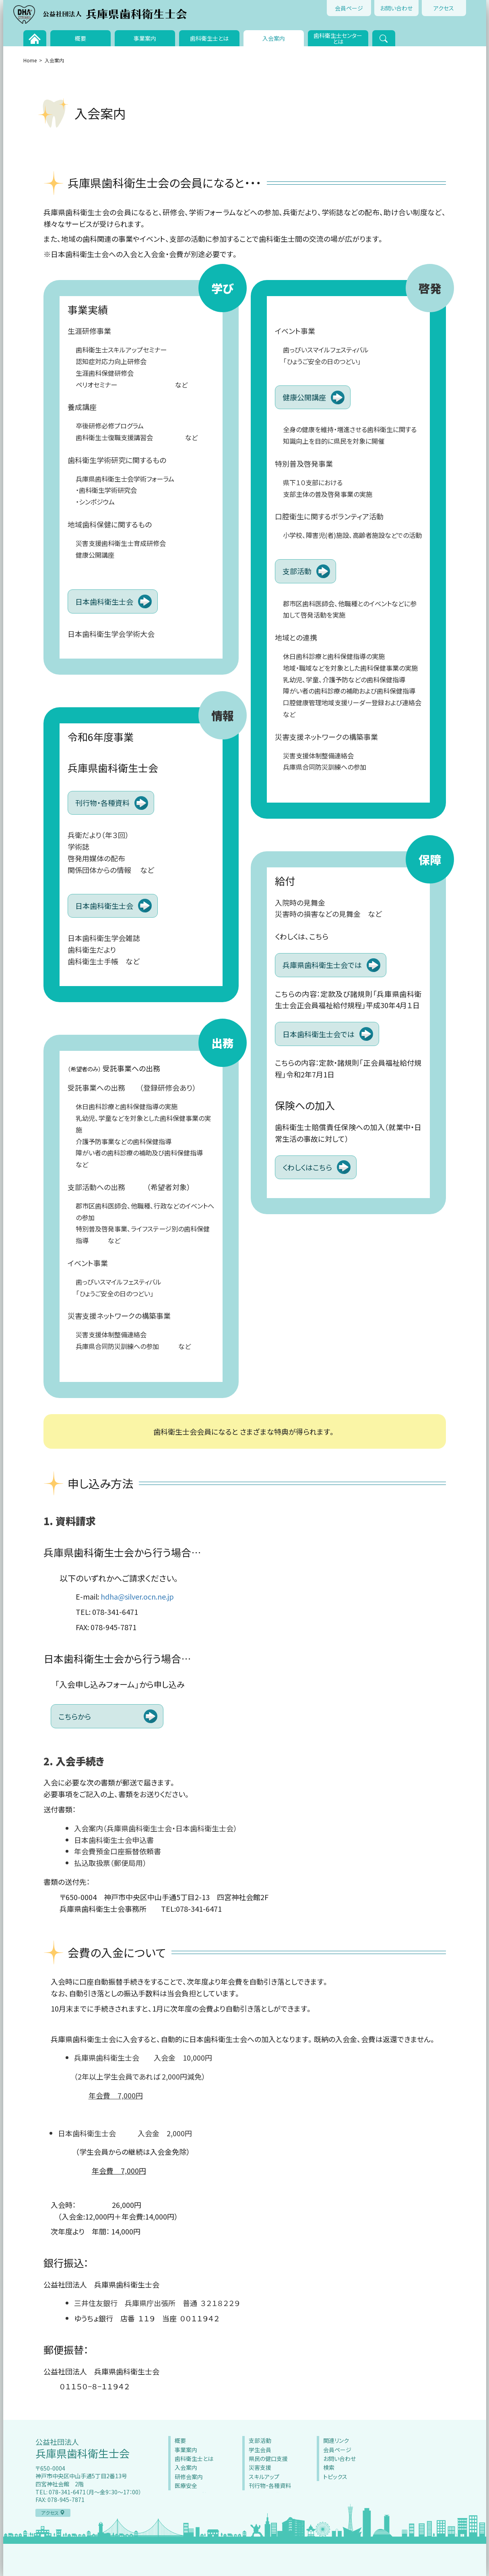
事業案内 (145, 38)
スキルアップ (264, 2477)
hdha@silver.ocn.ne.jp (137, 1596)
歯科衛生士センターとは (338, 38)
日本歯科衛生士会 (104, 601)
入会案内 (273, 38)
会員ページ (349, 8)
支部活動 (297, 571)
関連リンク (336, 2440)
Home (30, 60)
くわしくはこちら (307, 1167)
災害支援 (260, 2467)
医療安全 (186, 2485)
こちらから (74, 1716)
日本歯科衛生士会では (319, 1034)
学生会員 (260, 2450)
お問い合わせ (396, 8)
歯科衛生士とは (209, 38)
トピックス (335, 2477)
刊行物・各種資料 (102, 802)
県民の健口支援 (268, 2459)
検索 (328, 2467)
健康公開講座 (304, 397)
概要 (80, 38)
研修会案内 (189, 2477)
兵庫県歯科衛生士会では (322, 965)
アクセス (443, 8)
